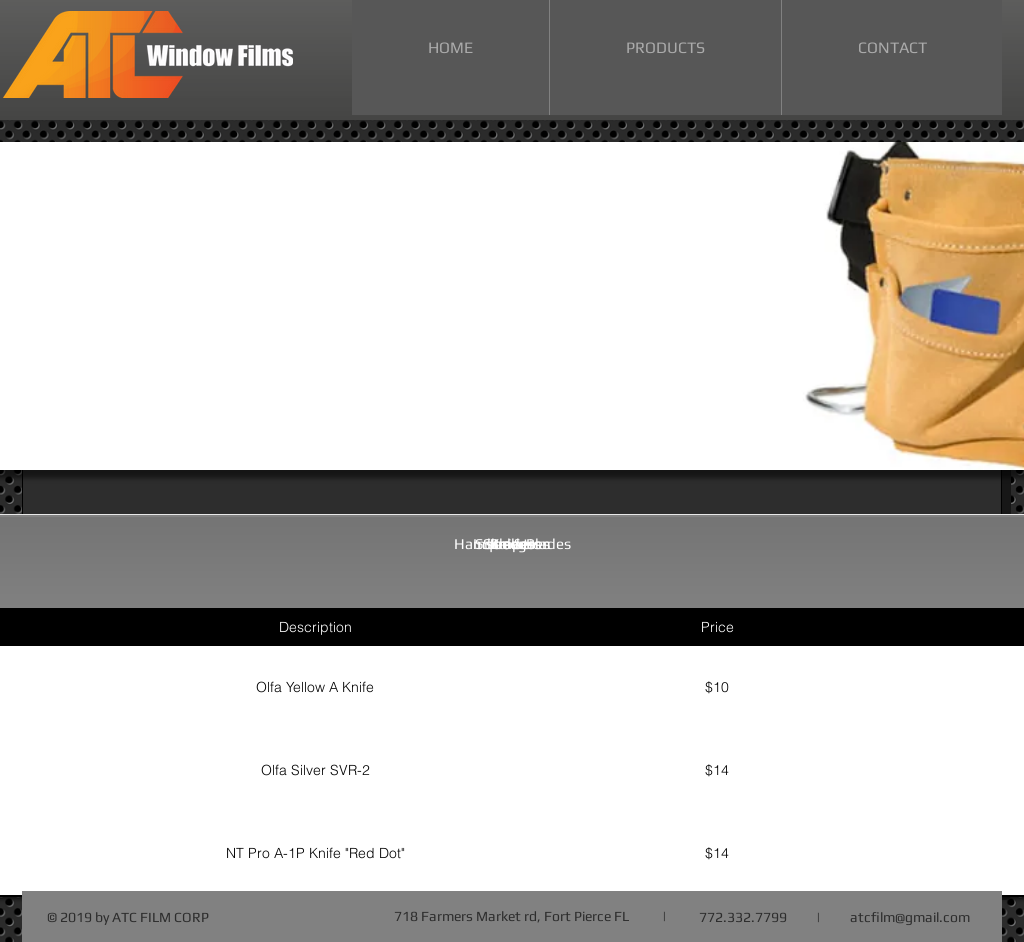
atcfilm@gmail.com (910, 917)
